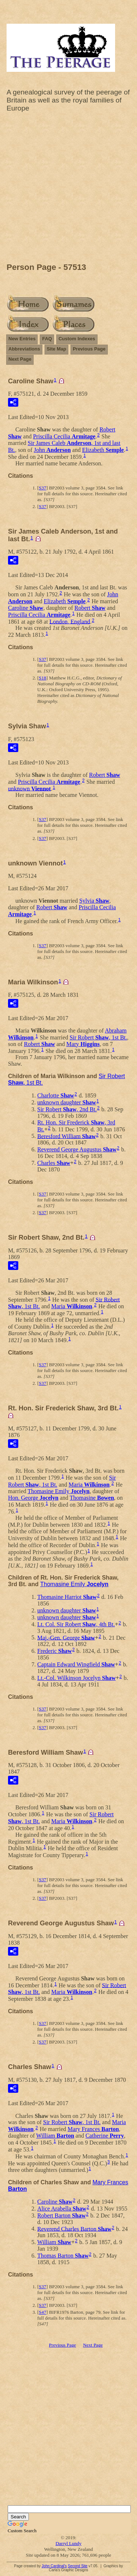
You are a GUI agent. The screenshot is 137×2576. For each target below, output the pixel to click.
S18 (42, 678)
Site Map (56, 349)
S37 (42, 488)
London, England (69, 621)
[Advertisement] (68, 189)
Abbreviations (24, 349)
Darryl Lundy (68, 2543)
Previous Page (89, 349)
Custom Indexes (76, 338)
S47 (42, 2312)
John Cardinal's (54, 2566)
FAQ (47, 338)
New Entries (21, 338)
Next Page (19, 359)
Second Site (77, 2566)
